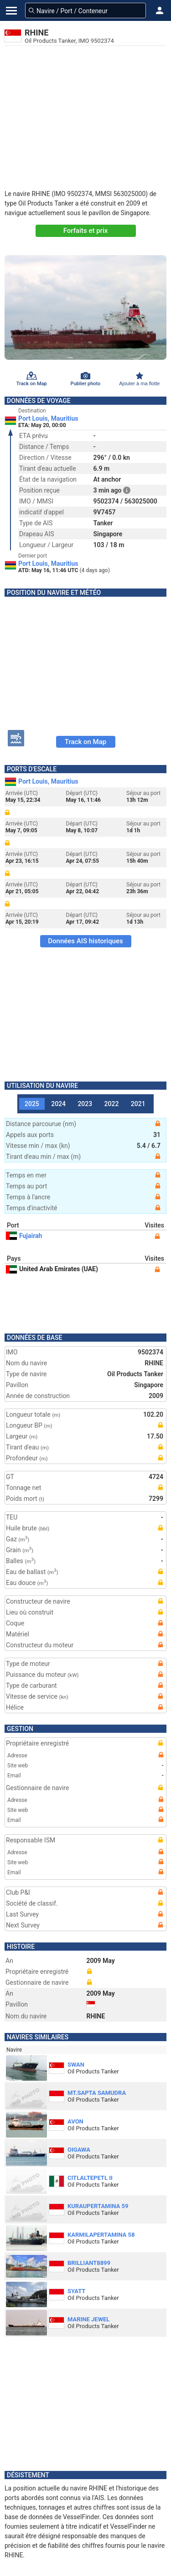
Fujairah (24, 1236)
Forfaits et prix (85, 230)
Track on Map (85, 742)
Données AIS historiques (85, 941)
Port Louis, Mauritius (48, 418)
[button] (159, 10)
